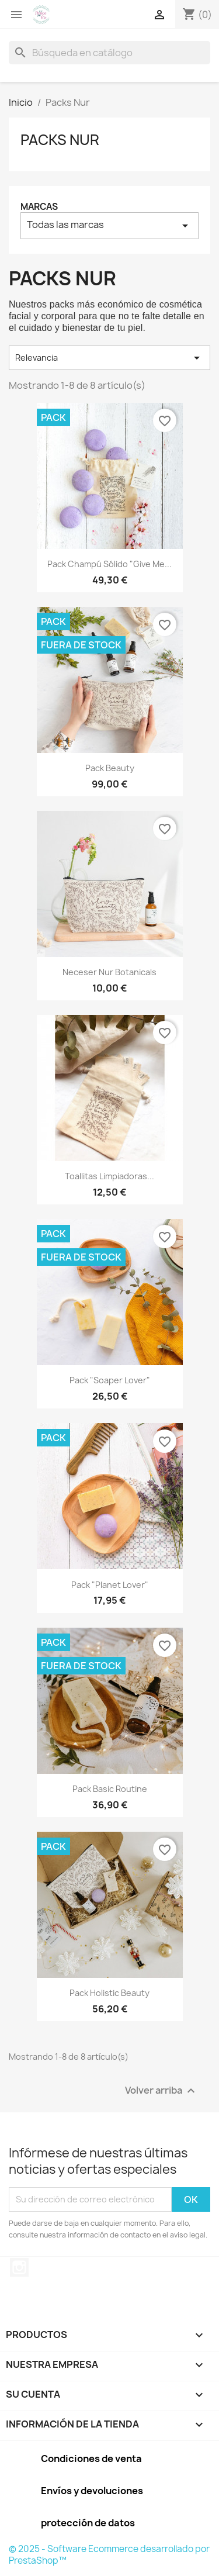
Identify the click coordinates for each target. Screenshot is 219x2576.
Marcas (39, 207)
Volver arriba (161, 2090)
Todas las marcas (109, 225)
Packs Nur (59, 140)
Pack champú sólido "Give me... (109, 563)
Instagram (19, 2267)
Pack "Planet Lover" (109, 1584)
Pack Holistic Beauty (109, 1992)
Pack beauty (109, 768)
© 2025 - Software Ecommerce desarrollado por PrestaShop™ (109, 2555)
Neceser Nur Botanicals (109, 972)
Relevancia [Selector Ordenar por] (109, 358)
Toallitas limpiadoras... (109, 1176)
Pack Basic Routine (109, 1788)
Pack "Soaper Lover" (109, 1380)
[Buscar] (109, 52)
